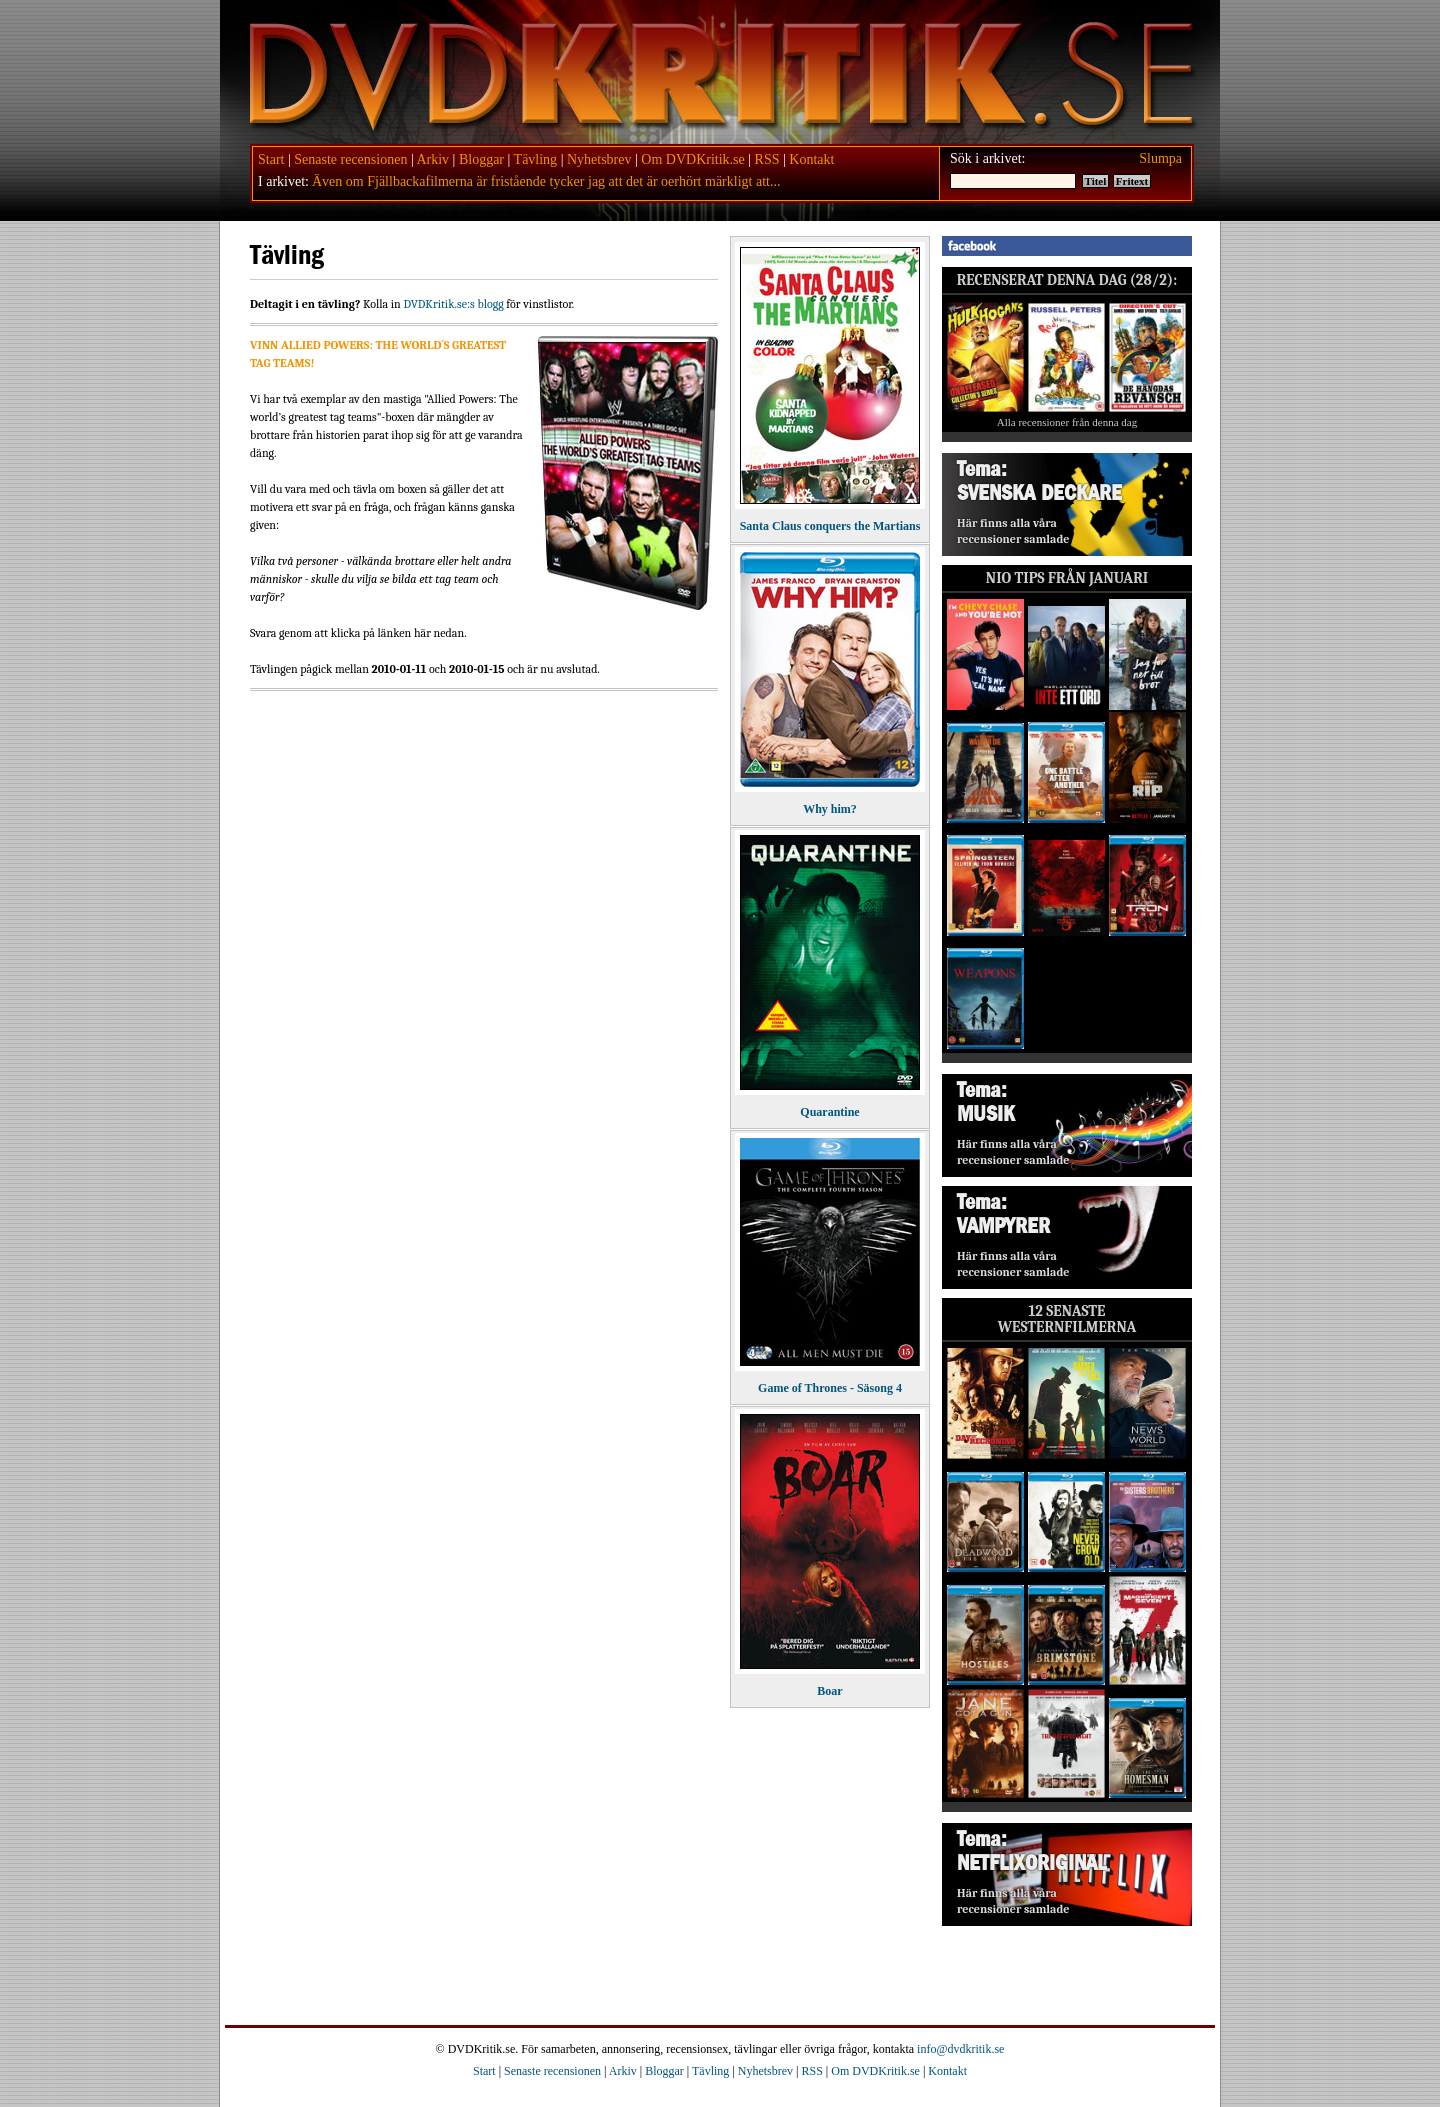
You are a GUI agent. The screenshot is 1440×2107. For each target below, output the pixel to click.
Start (271, 159)
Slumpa (1160, 158)
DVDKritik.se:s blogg (453, 304)
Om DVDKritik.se (692, 159)
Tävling (536, 159)
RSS (767, 159)
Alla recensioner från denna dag (1067, 422)
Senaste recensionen (350, 159)
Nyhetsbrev (599, 159)
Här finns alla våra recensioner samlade (1013, 531)
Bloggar (481, 159)
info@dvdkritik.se (960, 2049)
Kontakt (811, 159)
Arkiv (432, 159)
